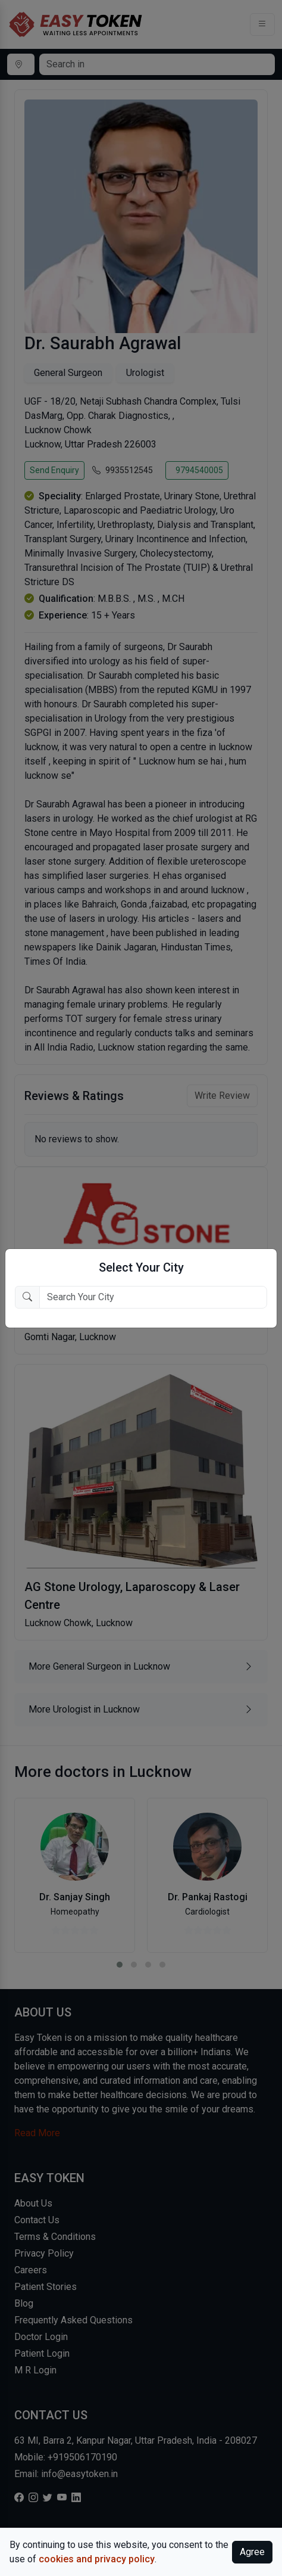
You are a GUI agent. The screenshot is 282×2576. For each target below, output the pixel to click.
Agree (252, 2552)
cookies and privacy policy (97, 2559)
